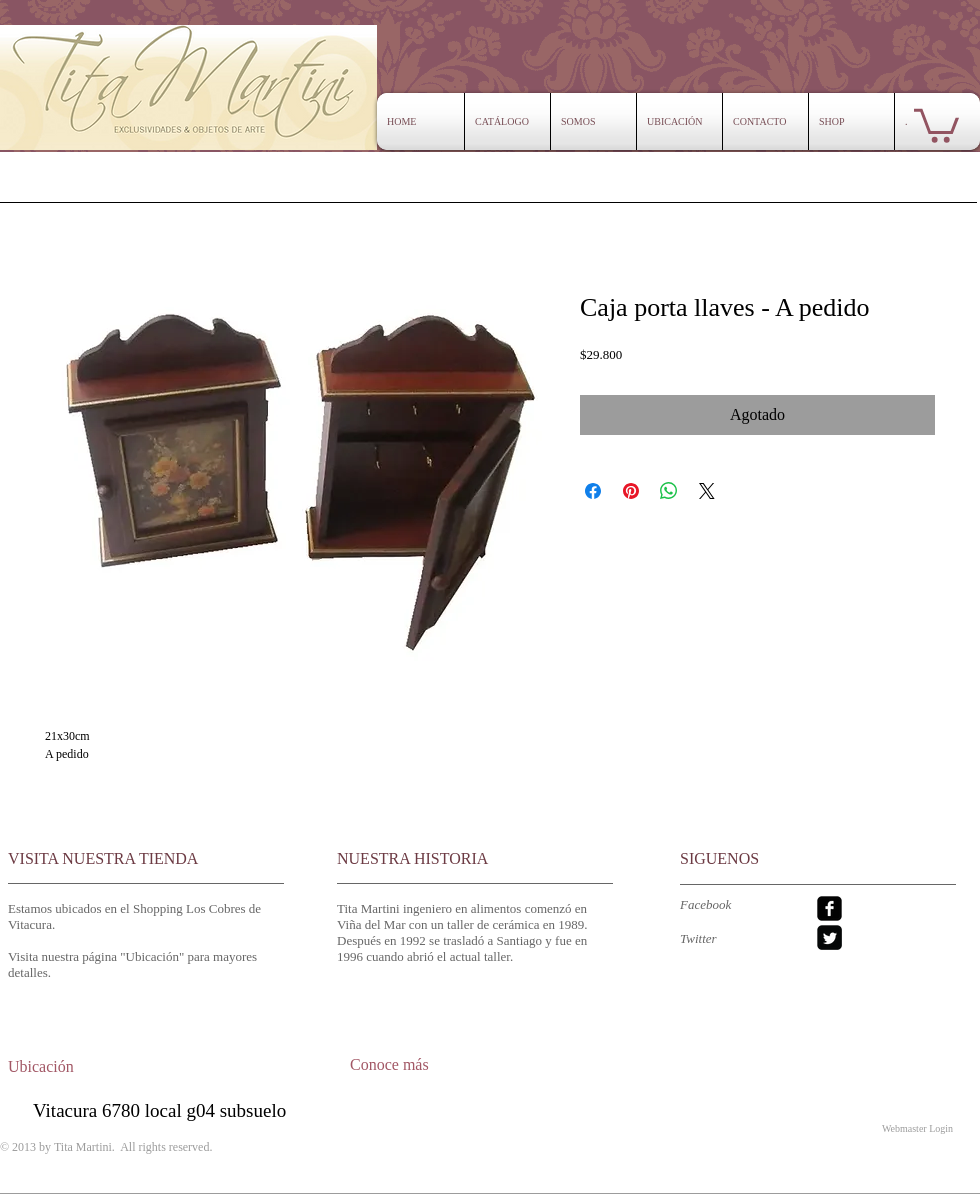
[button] (936, 124)
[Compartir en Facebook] (593, 491)
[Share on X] (707, 491)
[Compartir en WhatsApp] (669, 491)
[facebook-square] (829, 908)
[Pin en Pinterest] (631, 491)
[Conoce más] (411, 1065)
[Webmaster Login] (917, 1128)
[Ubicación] (59, 1067)
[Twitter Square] (829, 937)
